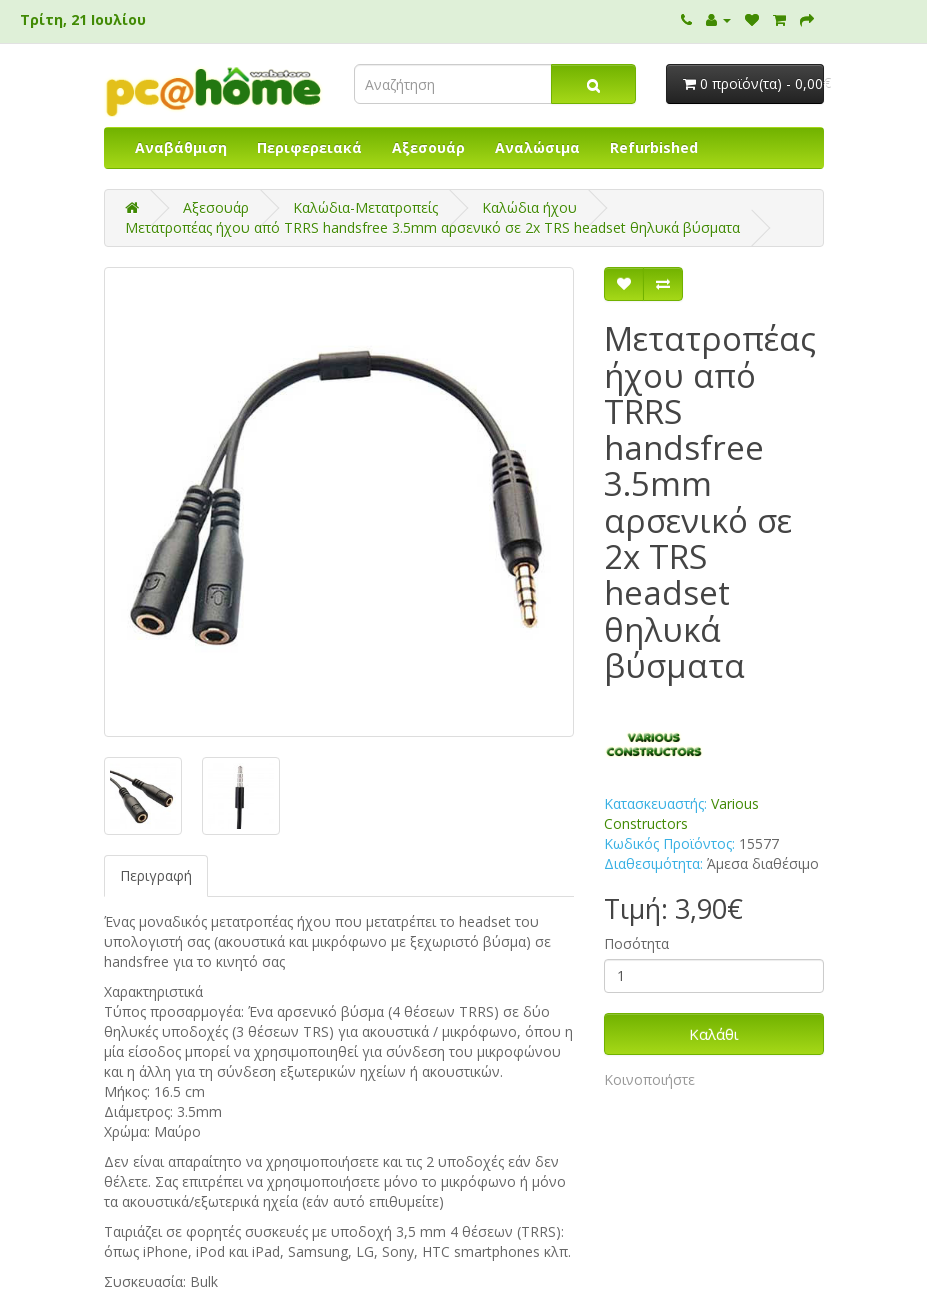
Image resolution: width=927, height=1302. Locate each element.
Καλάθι (714, 1034)
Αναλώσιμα (537, 147)
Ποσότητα (636, 943)
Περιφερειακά (309, 147)
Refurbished (654, 147)
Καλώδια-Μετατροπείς (365, 207)
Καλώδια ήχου (529, 207)
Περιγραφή (156, 875)
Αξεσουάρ (428, 147)
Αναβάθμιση (181, 147)
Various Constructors (681, 813)
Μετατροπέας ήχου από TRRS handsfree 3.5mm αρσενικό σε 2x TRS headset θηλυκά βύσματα (432, 227)
